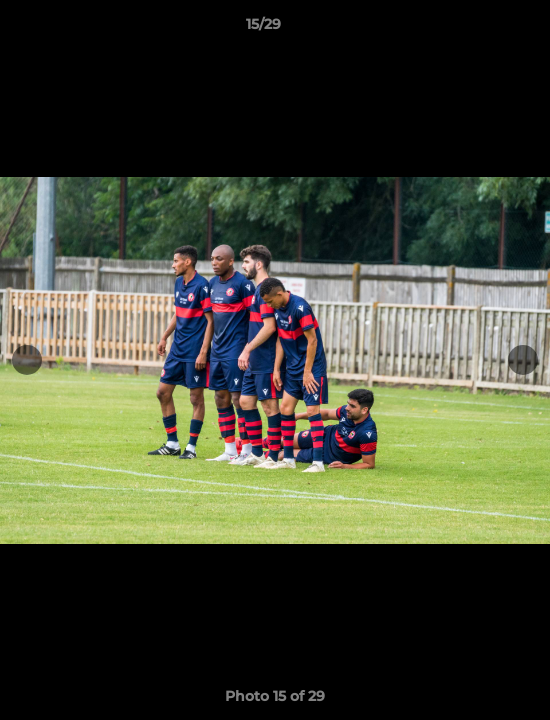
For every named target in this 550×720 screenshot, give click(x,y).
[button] (478, 29)
